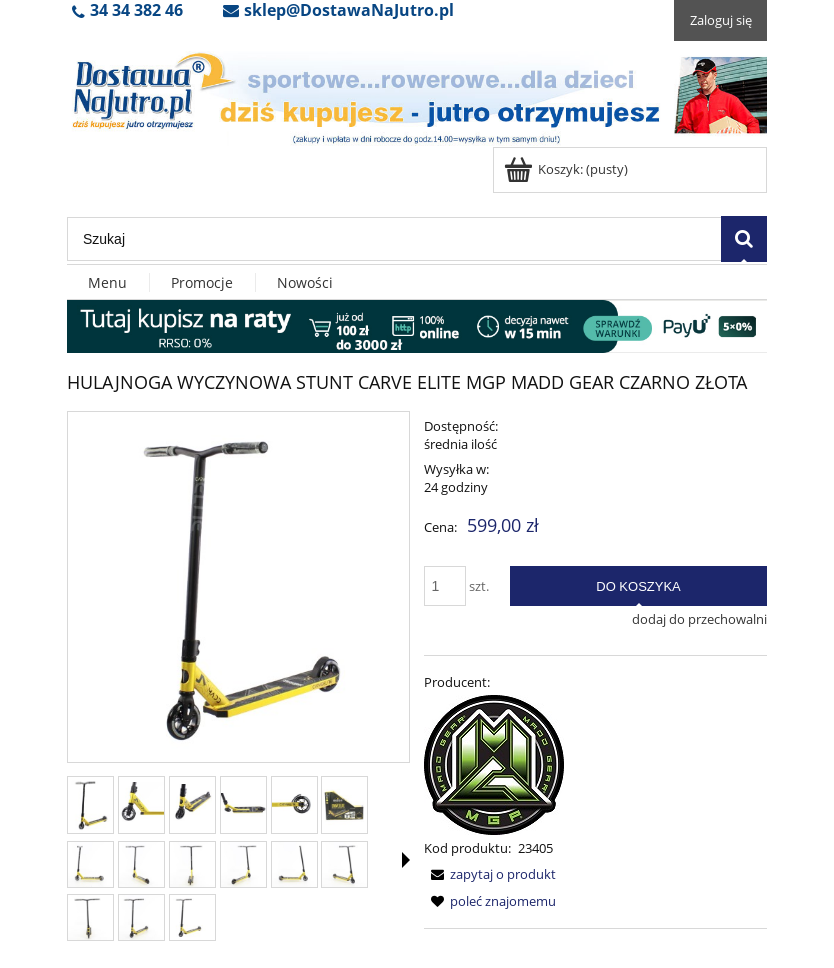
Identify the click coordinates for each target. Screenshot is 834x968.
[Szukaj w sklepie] (394, 239)
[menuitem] (108, 283)
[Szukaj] (744, 239)
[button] (406, 860)
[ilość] (445, 586)
